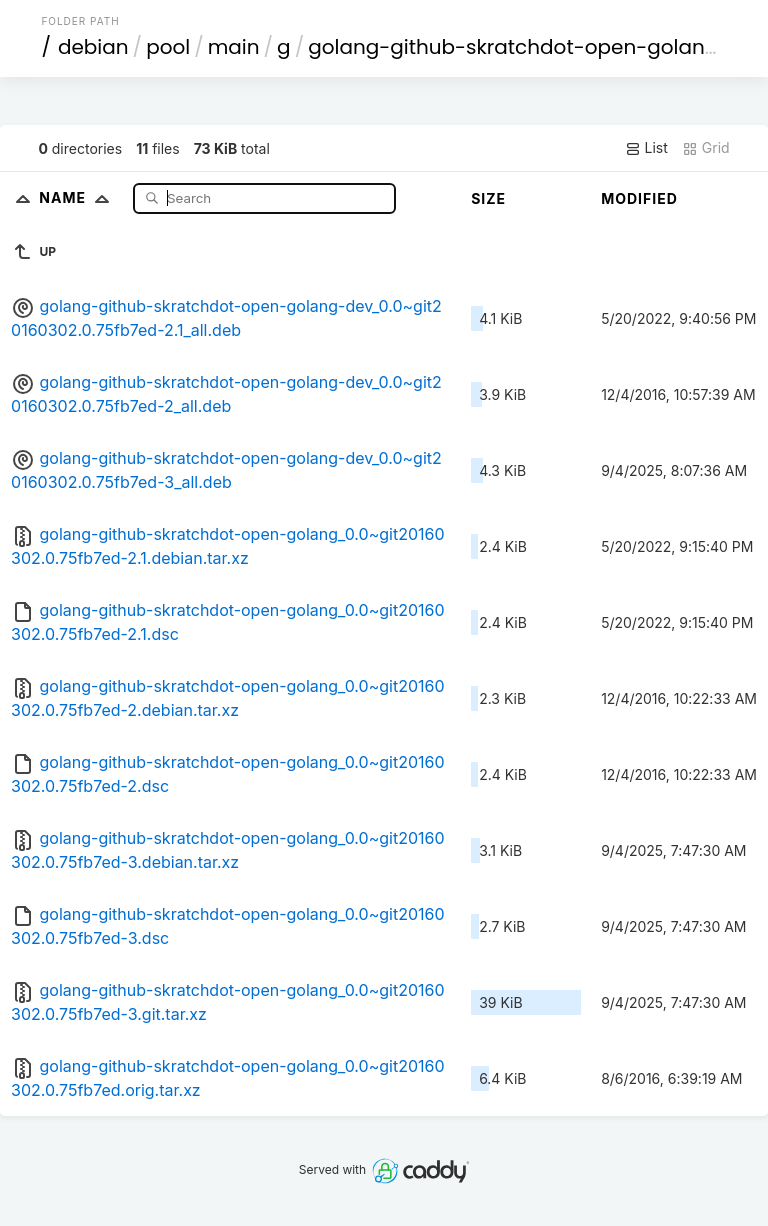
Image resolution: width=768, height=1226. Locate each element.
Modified (639, 198)
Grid (706, 148)
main (234, 47)
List (646, 148)
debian (93, 47)
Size (488, 198)
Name (78, 197)
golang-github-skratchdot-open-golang (513, 47)
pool (168, 47)
